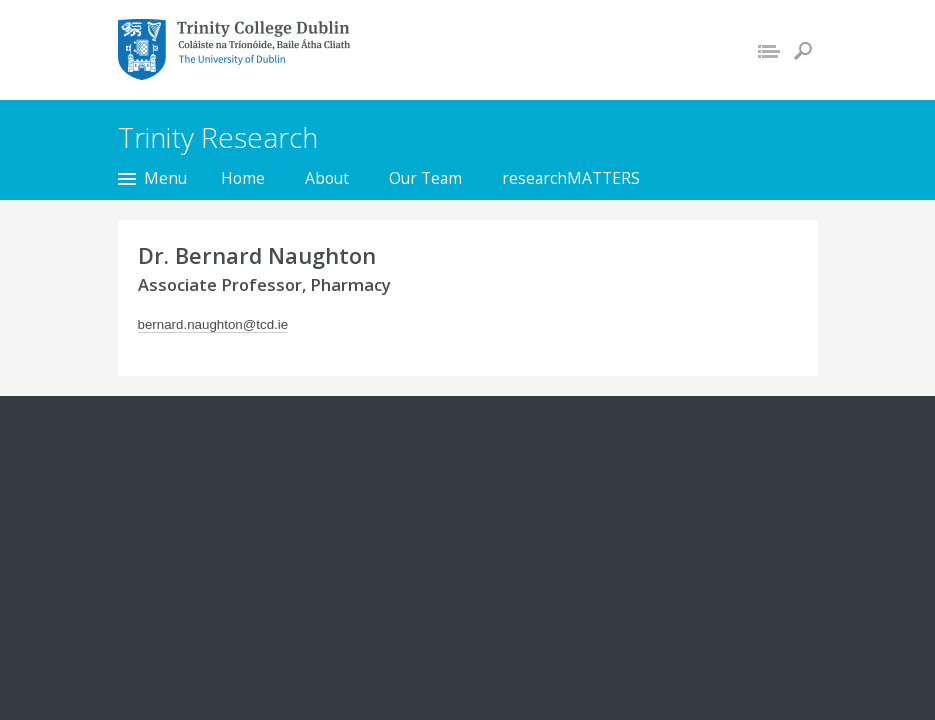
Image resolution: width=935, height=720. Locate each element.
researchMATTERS (571, 178)
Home (243, 178)
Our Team (425, 178)
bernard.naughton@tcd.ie (213, 324)
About (327, 178)
